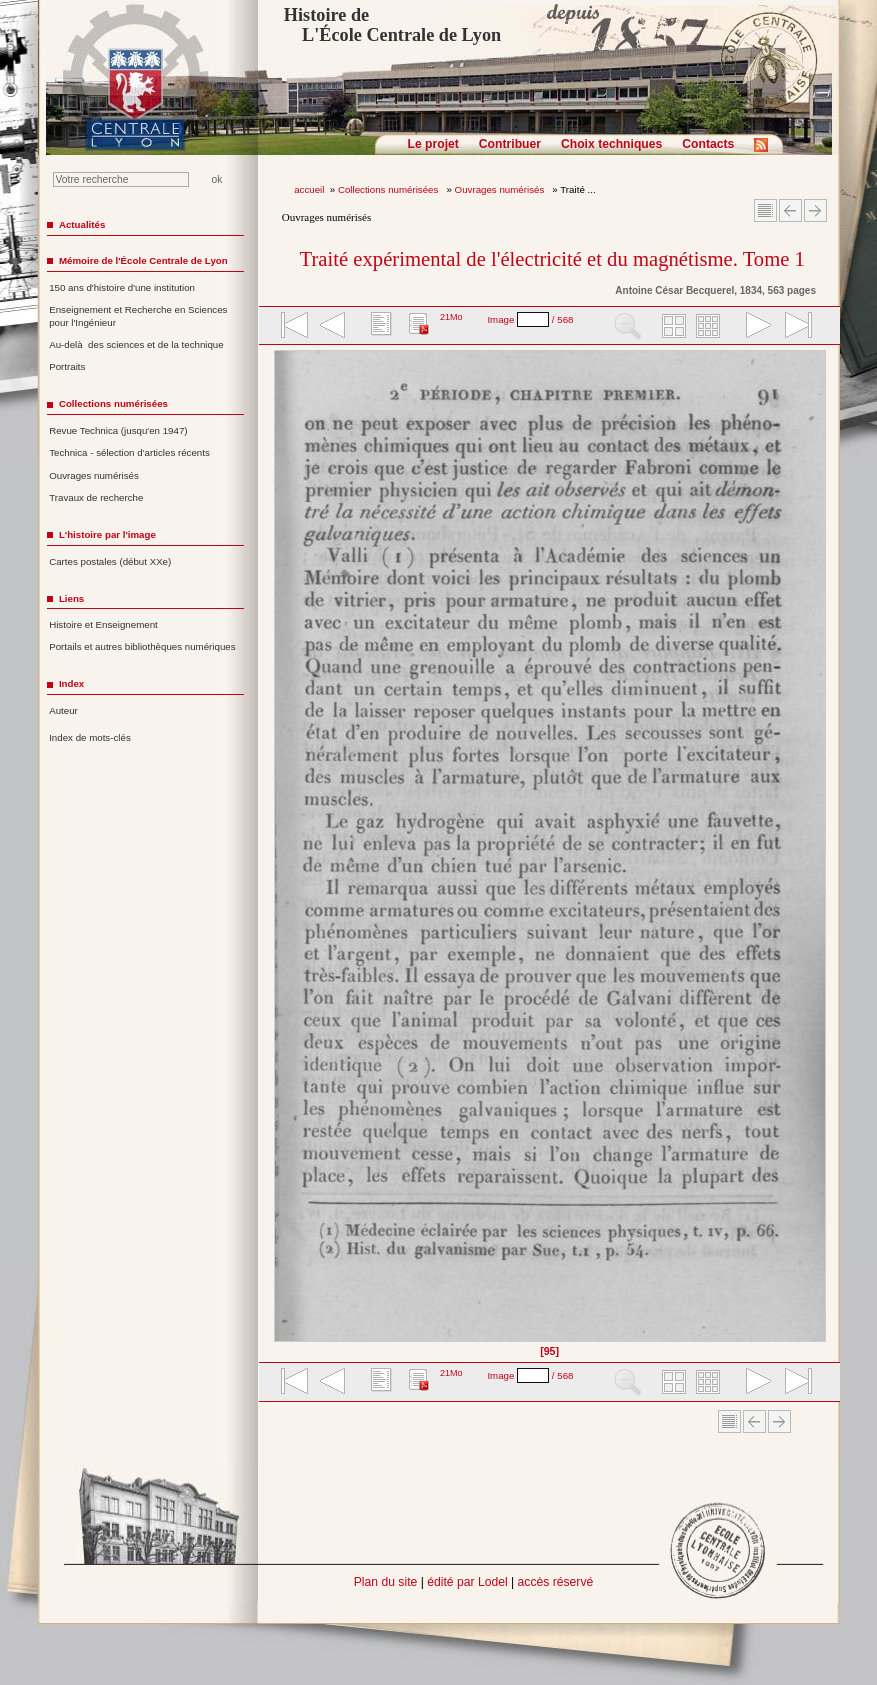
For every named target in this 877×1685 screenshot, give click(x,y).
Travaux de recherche (96, 497)
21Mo (451, 317)
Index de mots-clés (90, 737)
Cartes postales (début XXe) (110, 561)
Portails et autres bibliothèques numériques (142, 646)
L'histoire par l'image (107, 534)
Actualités (82, 224)
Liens (71, 598)
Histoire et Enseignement (103, 624)
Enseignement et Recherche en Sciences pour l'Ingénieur (138, 316)
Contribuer (510, 144)
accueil (309, 189)
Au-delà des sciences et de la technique (136, 344)
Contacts (708, 144)
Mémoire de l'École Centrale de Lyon (143, 260)
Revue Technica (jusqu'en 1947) (118, 430)
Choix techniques (611, 144)
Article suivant (815, 210)
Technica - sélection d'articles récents (129, 452)
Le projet (433, 144)
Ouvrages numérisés (501, 189)
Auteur (63, 710)
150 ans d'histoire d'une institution (122, 287)
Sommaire (765, 210)
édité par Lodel (467, 1582)
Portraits (67, 366)
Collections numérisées (389, 189)
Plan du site (386, 1582)
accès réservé (556, 1582)
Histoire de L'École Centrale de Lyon (392, 25)
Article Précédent (790, 210)
